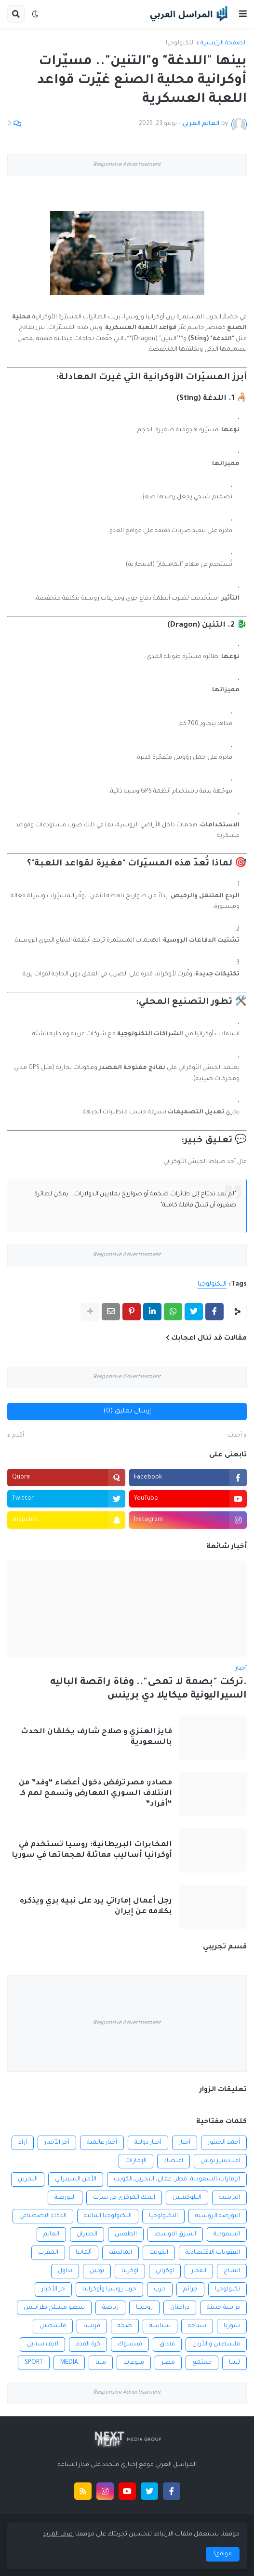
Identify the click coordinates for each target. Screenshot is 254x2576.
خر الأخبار (53, 2289)
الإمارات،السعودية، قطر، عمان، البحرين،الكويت (177, 2179)
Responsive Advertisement (127, 165)
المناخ (232, 2271)
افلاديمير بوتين (220, 2161)
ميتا (100, 2362)
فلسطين (53, 2326)
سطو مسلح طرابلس (54, 2307)
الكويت (158, 2252)
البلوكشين (187, 2197)
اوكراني (165, 2271)
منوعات (133, 2362)
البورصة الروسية (217, 2216)
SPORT (34, 2362)
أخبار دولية (147, 2142)
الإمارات (136, 2161)
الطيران (87, 2234)
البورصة (65, 2197)
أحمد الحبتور (224, 2142)
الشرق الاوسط (175, 2234)
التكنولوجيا (180, 43)
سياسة (160, 2326)
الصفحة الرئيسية (224, 43)
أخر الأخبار (56, 2142)
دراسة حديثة (223, 2307)
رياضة (110, 2307)
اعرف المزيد (58, 2534)
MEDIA (69, 2362)
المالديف (120, 2252)
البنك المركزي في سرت (124, 2197)
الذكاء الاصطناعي (43, 2216)
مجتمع (202, 2362)
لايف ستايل (42, 2344)
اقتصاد (173, 2161)
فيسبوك (130, 2344)
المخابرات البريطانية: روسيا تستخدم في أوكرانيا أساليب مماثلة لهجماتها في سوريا (92, 1850)
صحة (125, 2326)
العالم (51, 2234)
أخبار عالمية (102, 2142)
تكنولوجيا (227, 2289)
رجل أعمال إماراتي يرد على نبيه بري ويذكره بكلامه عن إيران (96, 1906)
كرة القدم (88, 2344)
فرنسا (91, 2326)
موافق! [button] (223, 2554)
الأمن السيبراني (75, 2179)
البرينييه (229, 2197)
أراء (22, 2142)
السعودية (227, 2234)
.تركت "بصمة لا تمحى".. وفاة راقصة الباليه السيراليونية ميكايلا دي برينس (148, 1689)
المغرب (48, 2252)
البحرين (28, 2179)
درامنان (179, 2307)
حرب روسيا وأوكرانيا (109, 2289)
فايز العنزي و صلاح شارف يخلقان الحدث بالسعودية (96, 1737)
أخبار (184, 2142)
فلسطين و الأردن (216, 2344)
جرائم (190, 2289)
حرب (160, 2289)
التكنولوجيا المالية (108, 2216)
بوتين (97, 2271)
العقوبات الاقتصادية (213, 2252)
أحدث (234, 1435)
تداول (65, 2271)
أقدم (18, 1435)
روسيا (144, 2307)
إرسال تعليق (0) (127, 1411)
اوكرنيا (129, 2271)
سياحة (197, 2326)
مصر (168, 2362)
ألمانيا (84, 2252)
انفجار (198, 2271)
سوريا (232, 2326)
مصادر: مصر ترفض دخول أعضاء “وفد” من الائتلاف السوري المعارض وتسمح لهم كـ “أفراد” (95, 1794)
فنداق (167, 2344)
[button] (243, 14)
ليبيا (234, 2362)
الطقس (126, 2234)
